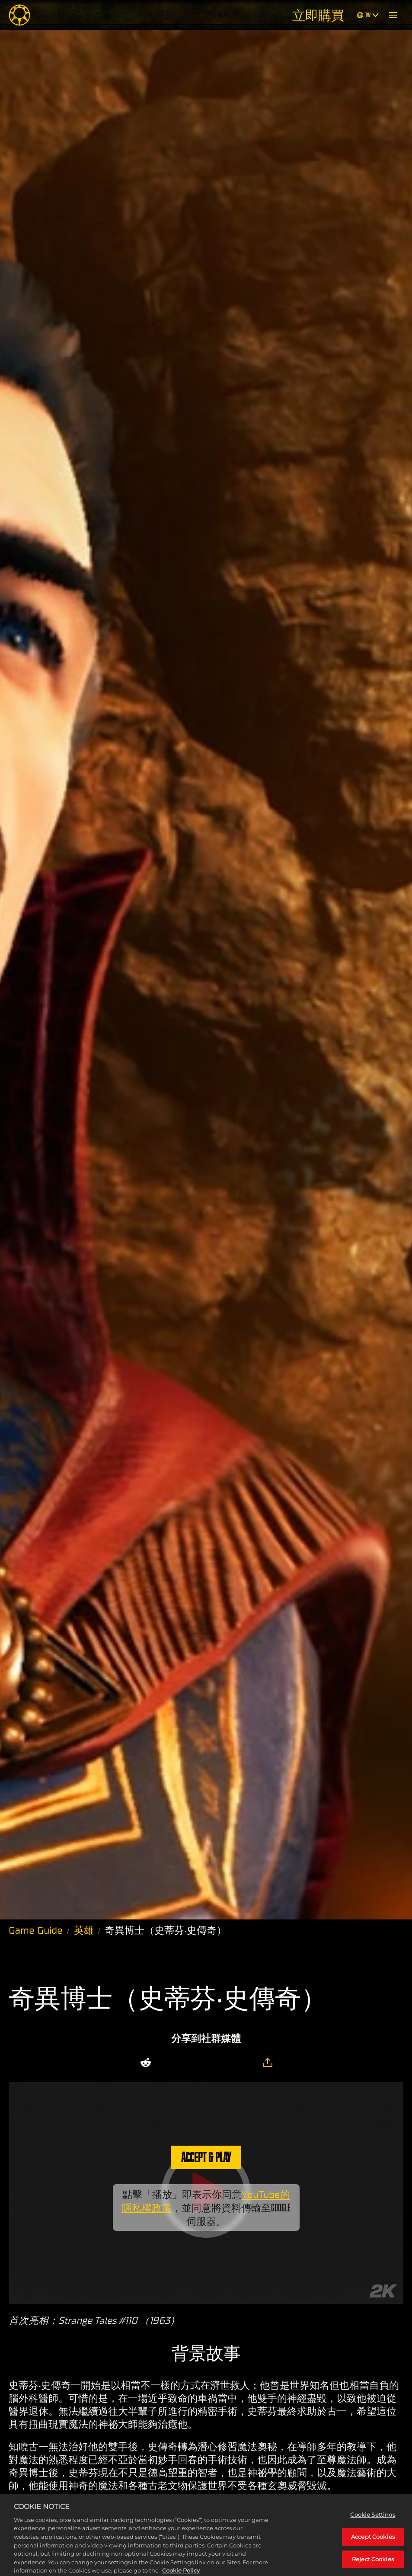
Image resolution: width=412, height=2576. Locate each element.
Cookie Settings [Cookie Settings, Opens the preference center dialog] (372, 2525)
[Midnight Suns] (19, 15)
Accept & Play (206, 2157)
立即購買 (318, 15)
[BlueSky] (242, 2062)
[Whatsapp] (217, 2062)
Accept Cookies (373, 2547)
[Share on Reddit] (145, 2062)
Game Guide (36, 1930)
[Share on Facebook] (194, 2062)
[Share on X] (171, 2062)
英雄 (84, 1930)
